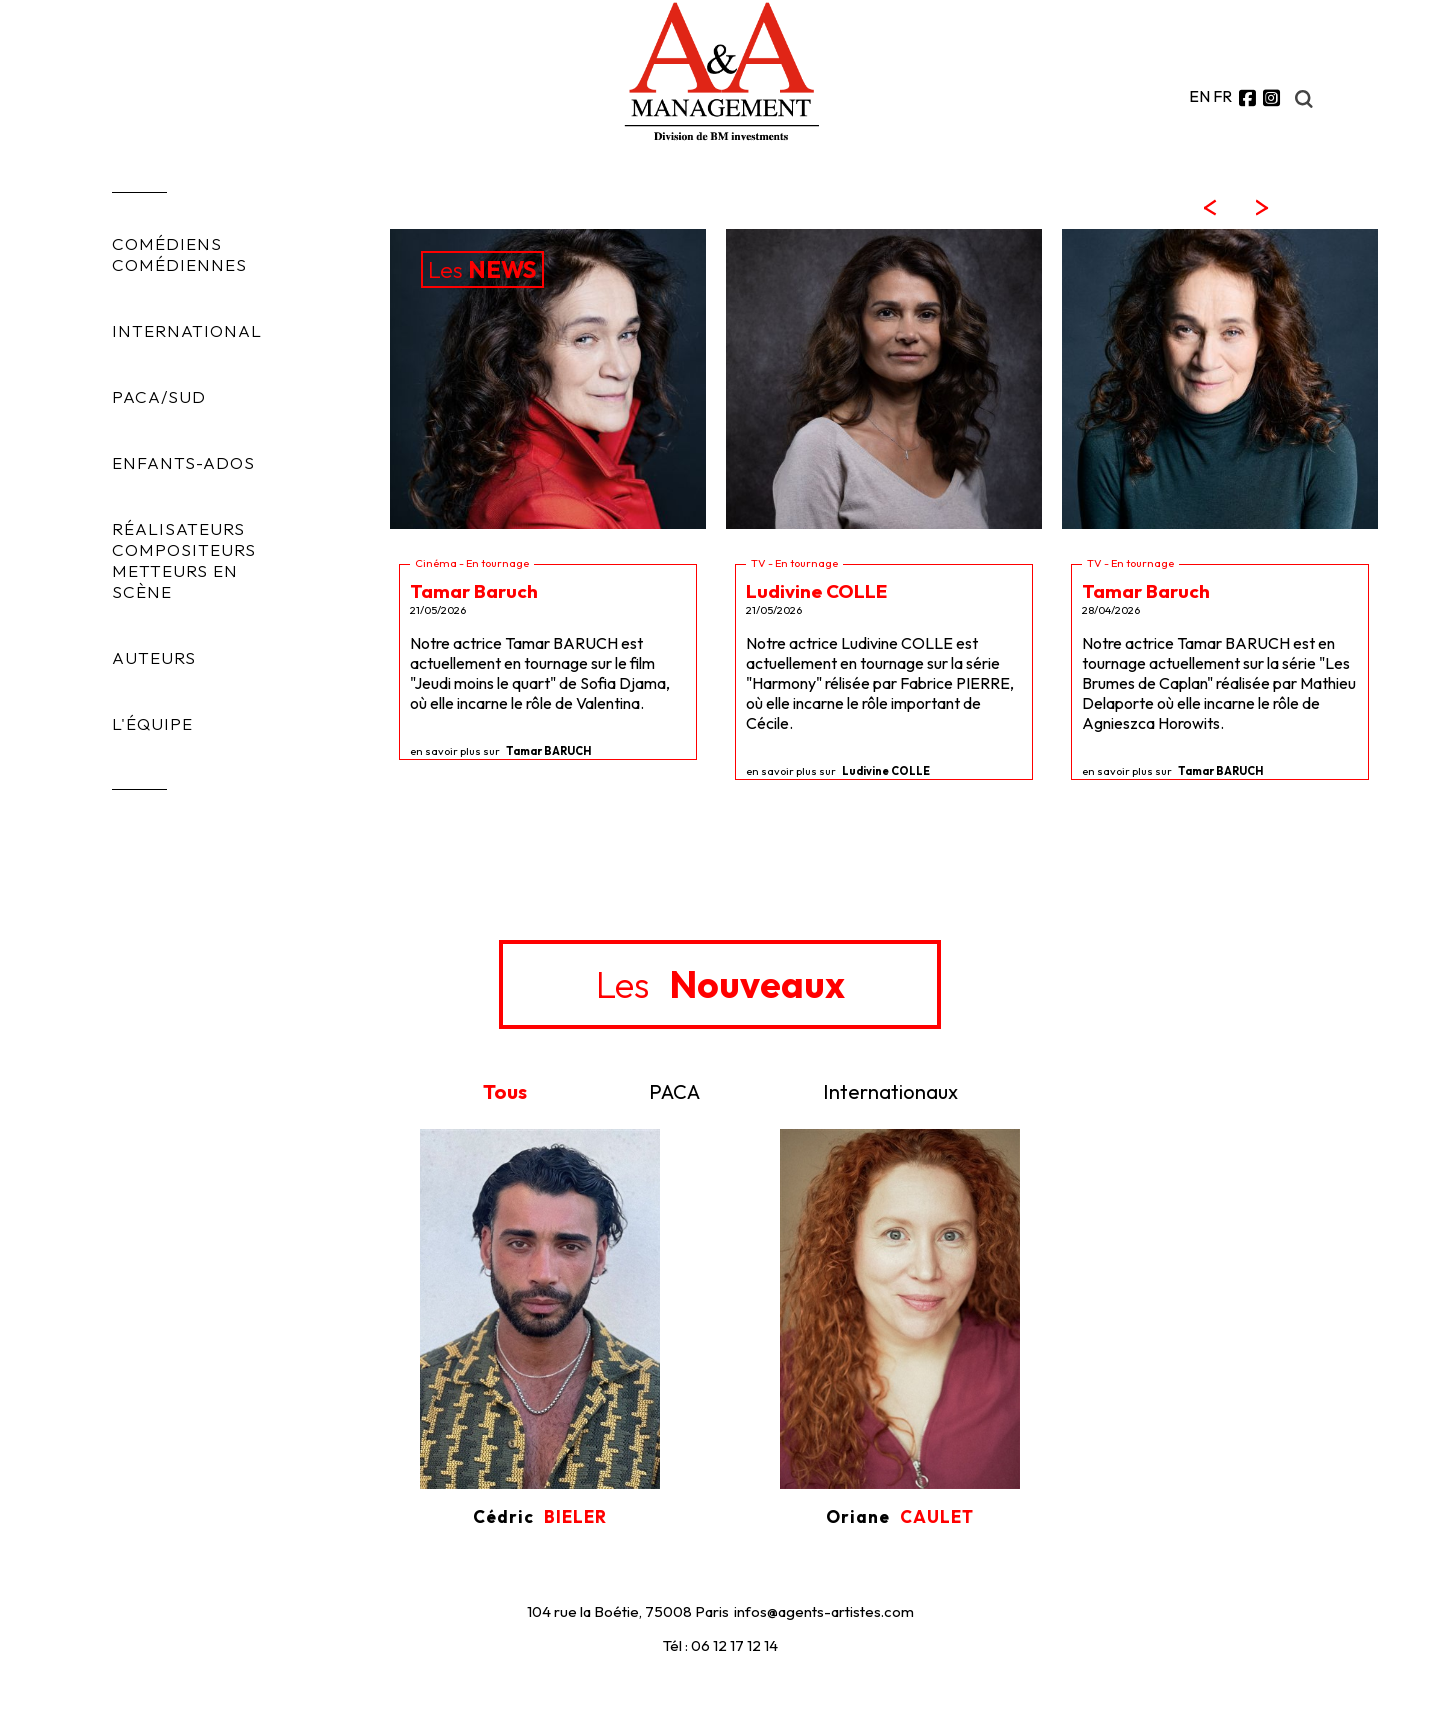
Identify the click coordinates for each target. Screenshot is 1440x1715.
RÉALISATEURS (178, 528)
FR (1222, 96)
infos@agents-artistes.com (824, 1611)
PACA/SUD (159, 396)
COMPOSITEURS (184, 549)
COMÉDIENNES (179, 264)
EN (1199, 96)
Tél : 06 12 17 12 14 (720, 1645)
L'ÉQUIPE (152, 723)
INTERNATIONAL (187, 330)
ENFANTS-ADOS (183, 462)
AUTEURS (154, 657)
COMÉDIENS (167, 243)
